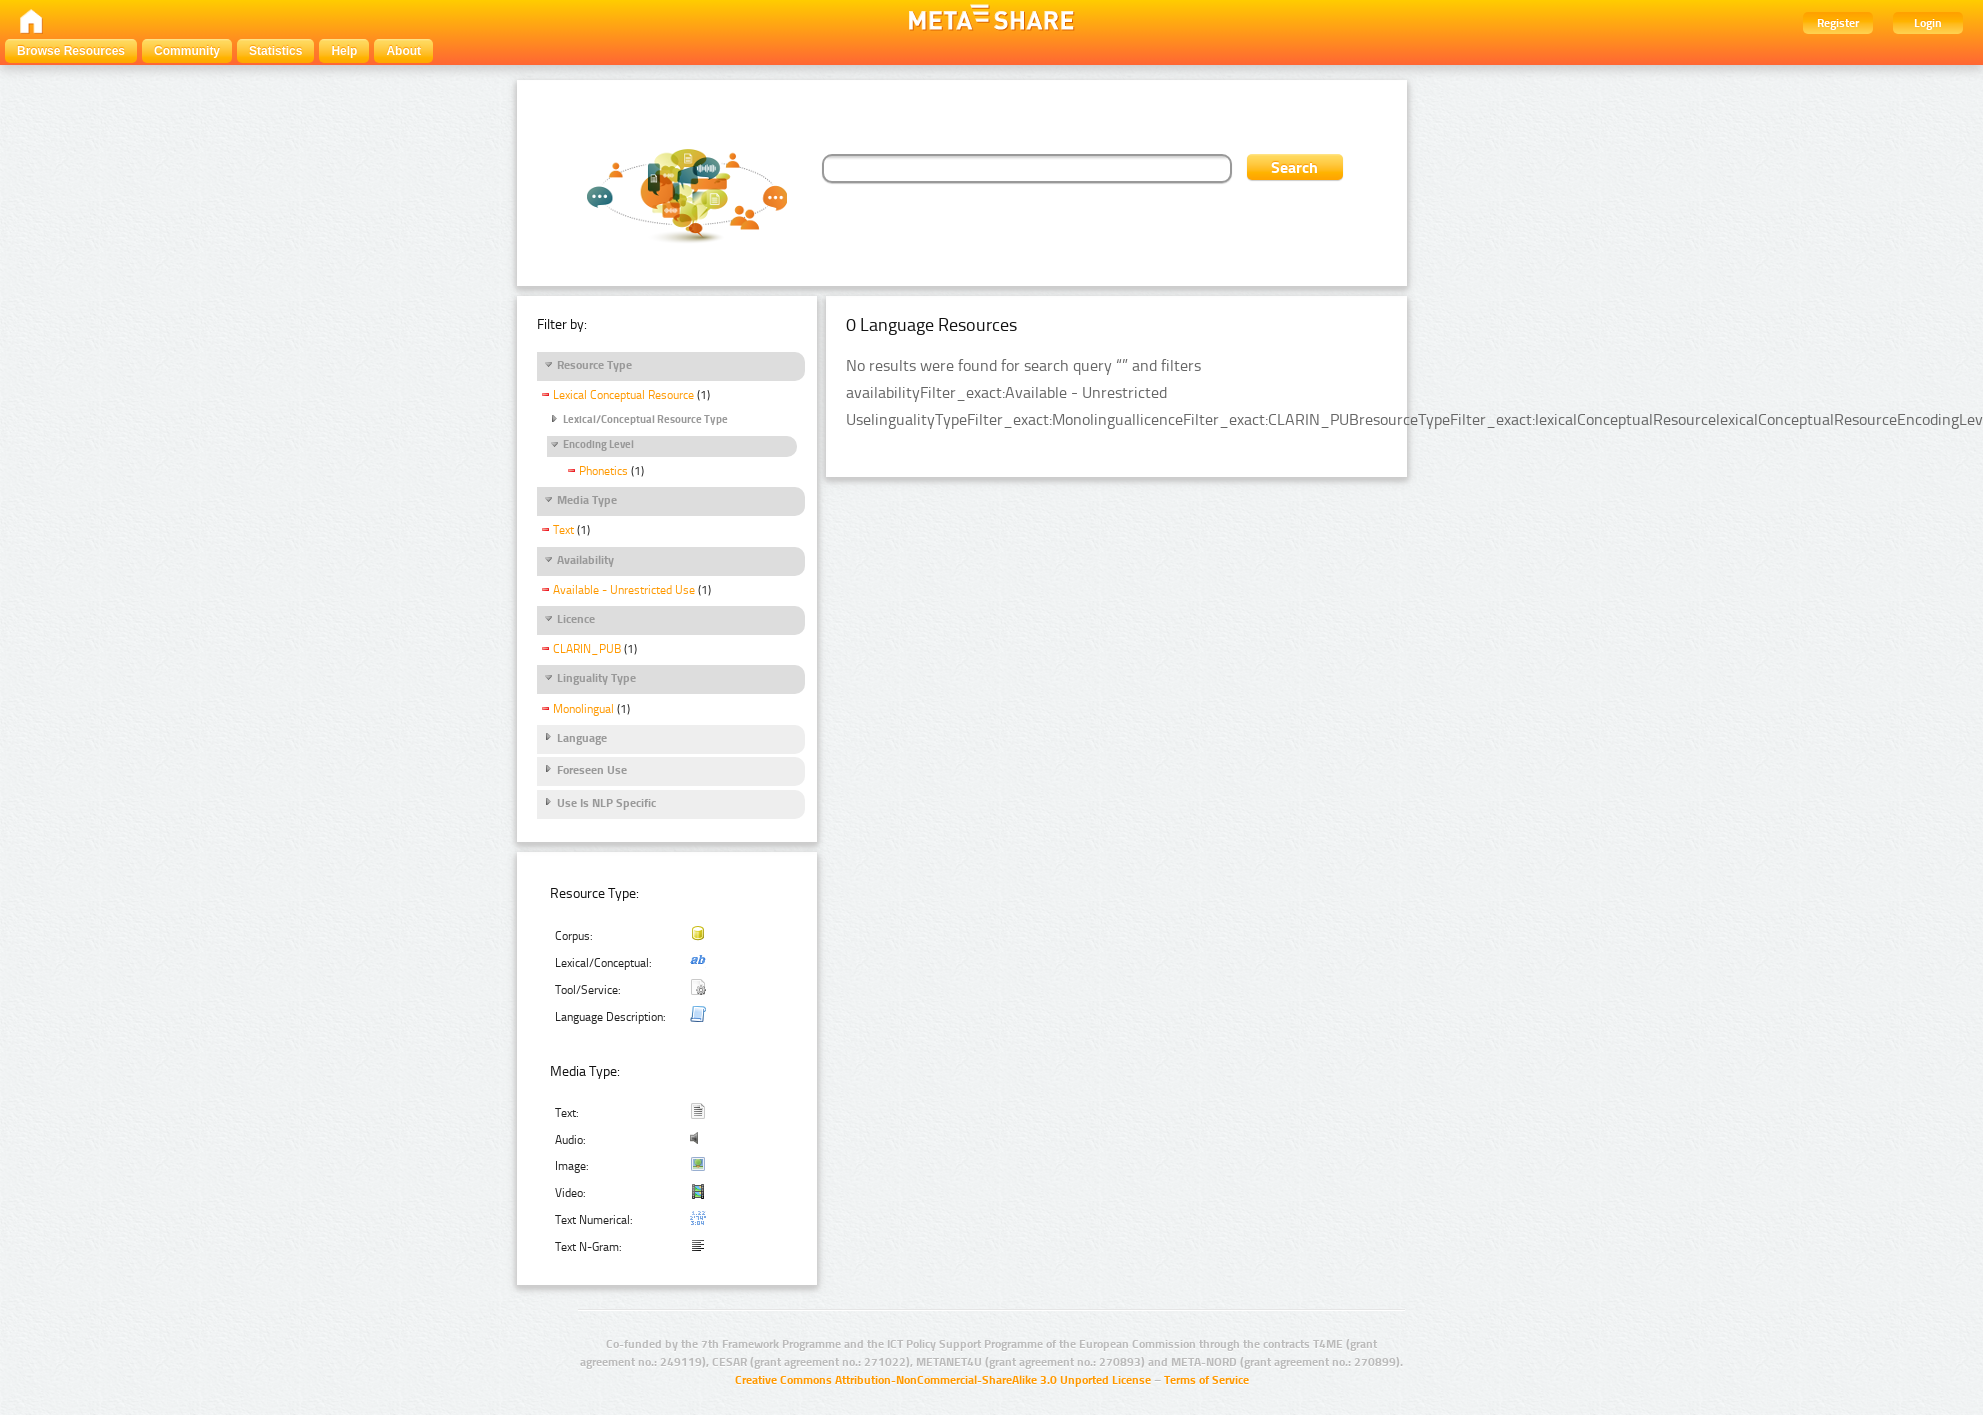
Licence (576, 619)
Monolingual (583, 709)
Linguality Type (596, 678)
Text (563, 530)
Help (344, 51)
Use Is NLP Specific (606, 803)
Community (187, 51)
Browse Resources (71, 51)
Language (582, 738)
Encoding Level (598, 444)
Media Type (587, 500)
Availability (585, 560)
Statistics (275, 51)
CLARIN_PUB (587, 649)
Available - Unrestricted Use (624, 590)
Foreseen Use (592, 770)
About (403, 51)
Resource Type (594, 365)
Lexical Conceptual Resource (623, 395)
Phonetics (603, 471)
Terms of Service (1206, 1380)
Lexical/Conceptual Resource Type (645, 419)
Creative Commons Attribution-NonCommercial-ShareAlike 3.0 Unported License (943, 1380)
